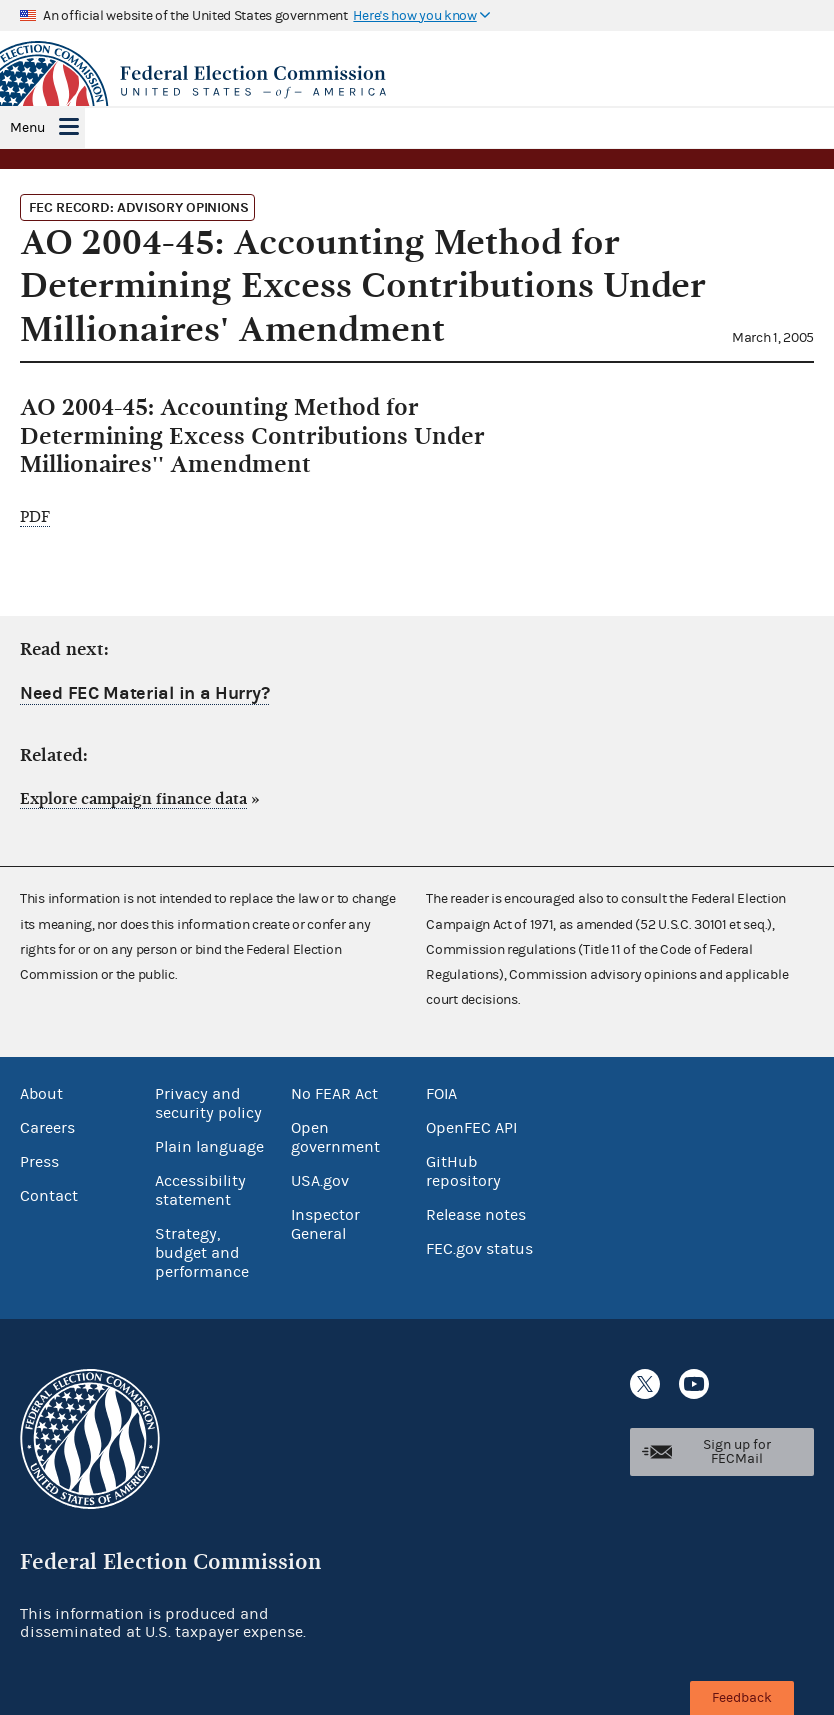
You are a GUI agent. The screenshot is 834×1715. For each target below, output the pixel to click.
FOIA (441, 1094)
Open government (335, 1137)
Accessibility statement (200, 1190)
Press (39, 1162)
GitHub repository (463, 1171)
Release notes (476, 1215)
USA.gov (320, 1181)
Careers (47, 1128)
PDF (35, 517)
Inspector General (325, 1224)
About (41, 1094)
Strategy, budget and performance (202, 1253)
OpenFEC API (471, 1128)
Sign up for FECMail (737, 1452)
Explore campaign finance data (133, 799)
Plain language (209, 1147)
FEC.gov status (479, 1249)
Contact (49, 1196)
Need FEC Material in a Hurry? (144, 693)
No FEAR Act (334, 1094)
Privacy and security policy (208, 1103)
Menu (27, 128)
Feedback (742, 1698)
